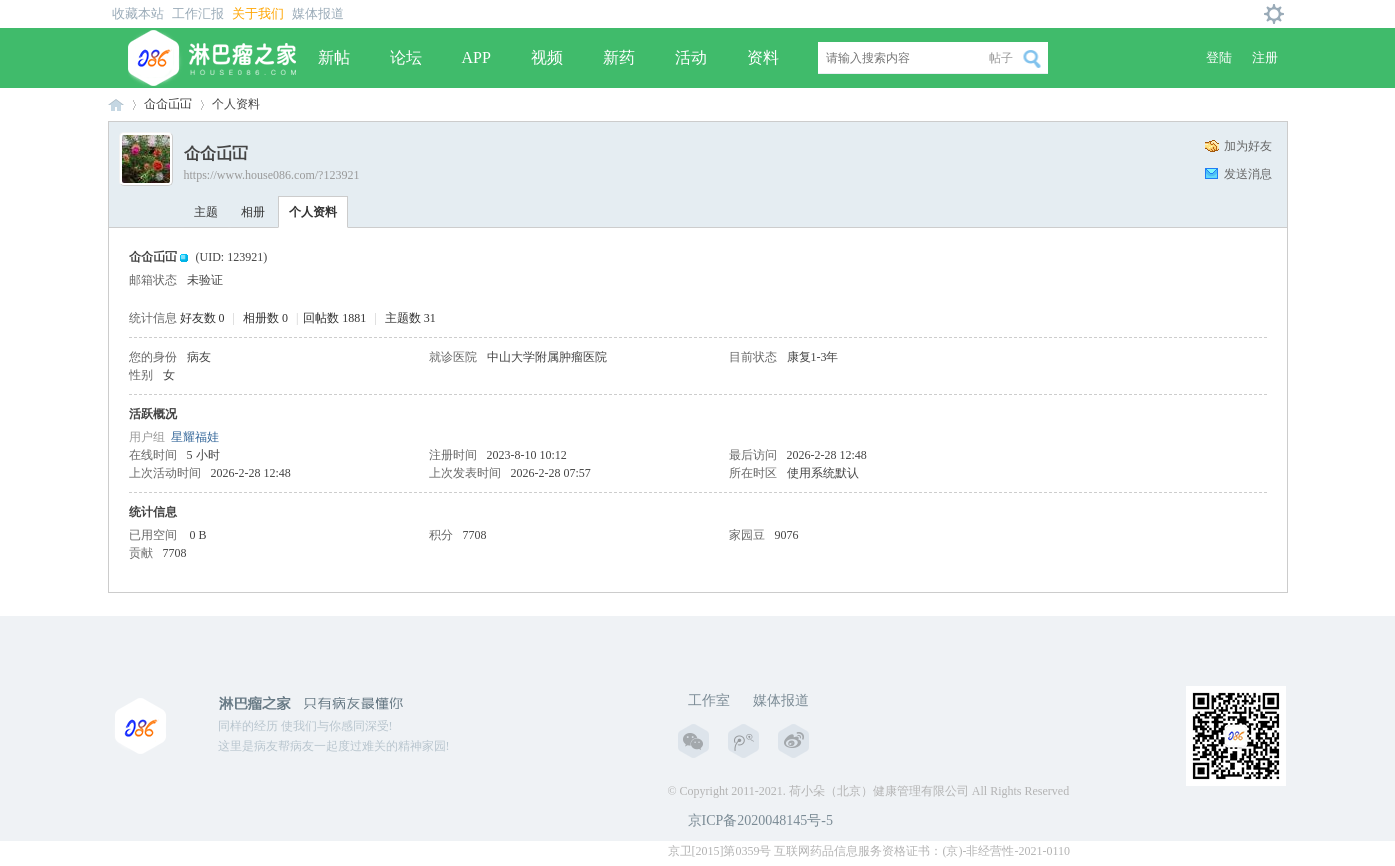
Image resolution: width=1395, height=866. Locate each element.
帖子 (1001, 58)
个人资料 (313, 212)
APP (476, 57)
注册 (1265, 57)
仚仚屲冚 (168, 104)
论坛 (406, 57)
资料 (763, 57)
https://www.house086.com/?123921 (272, 175)
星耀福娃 (195, 437)
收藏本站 (138, 13)
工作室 (709, 700)
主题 (206, 212)
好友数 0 (202, 318)
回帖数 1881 (334, 318)
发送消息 (1248, 174)
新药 (619, 57)
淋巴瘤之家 (116, 104)
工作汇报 (198, 13)
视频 (547, 57)
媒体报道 (318, 13)
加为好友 (1248, 146)
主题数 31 (410, 318)
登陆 (1219, 57)
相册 (253, 212)
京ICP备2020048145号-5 (760, 820)
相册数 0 (265, 318)
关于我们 (258, 13)
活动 (691, 57)
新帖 (334, 57)
